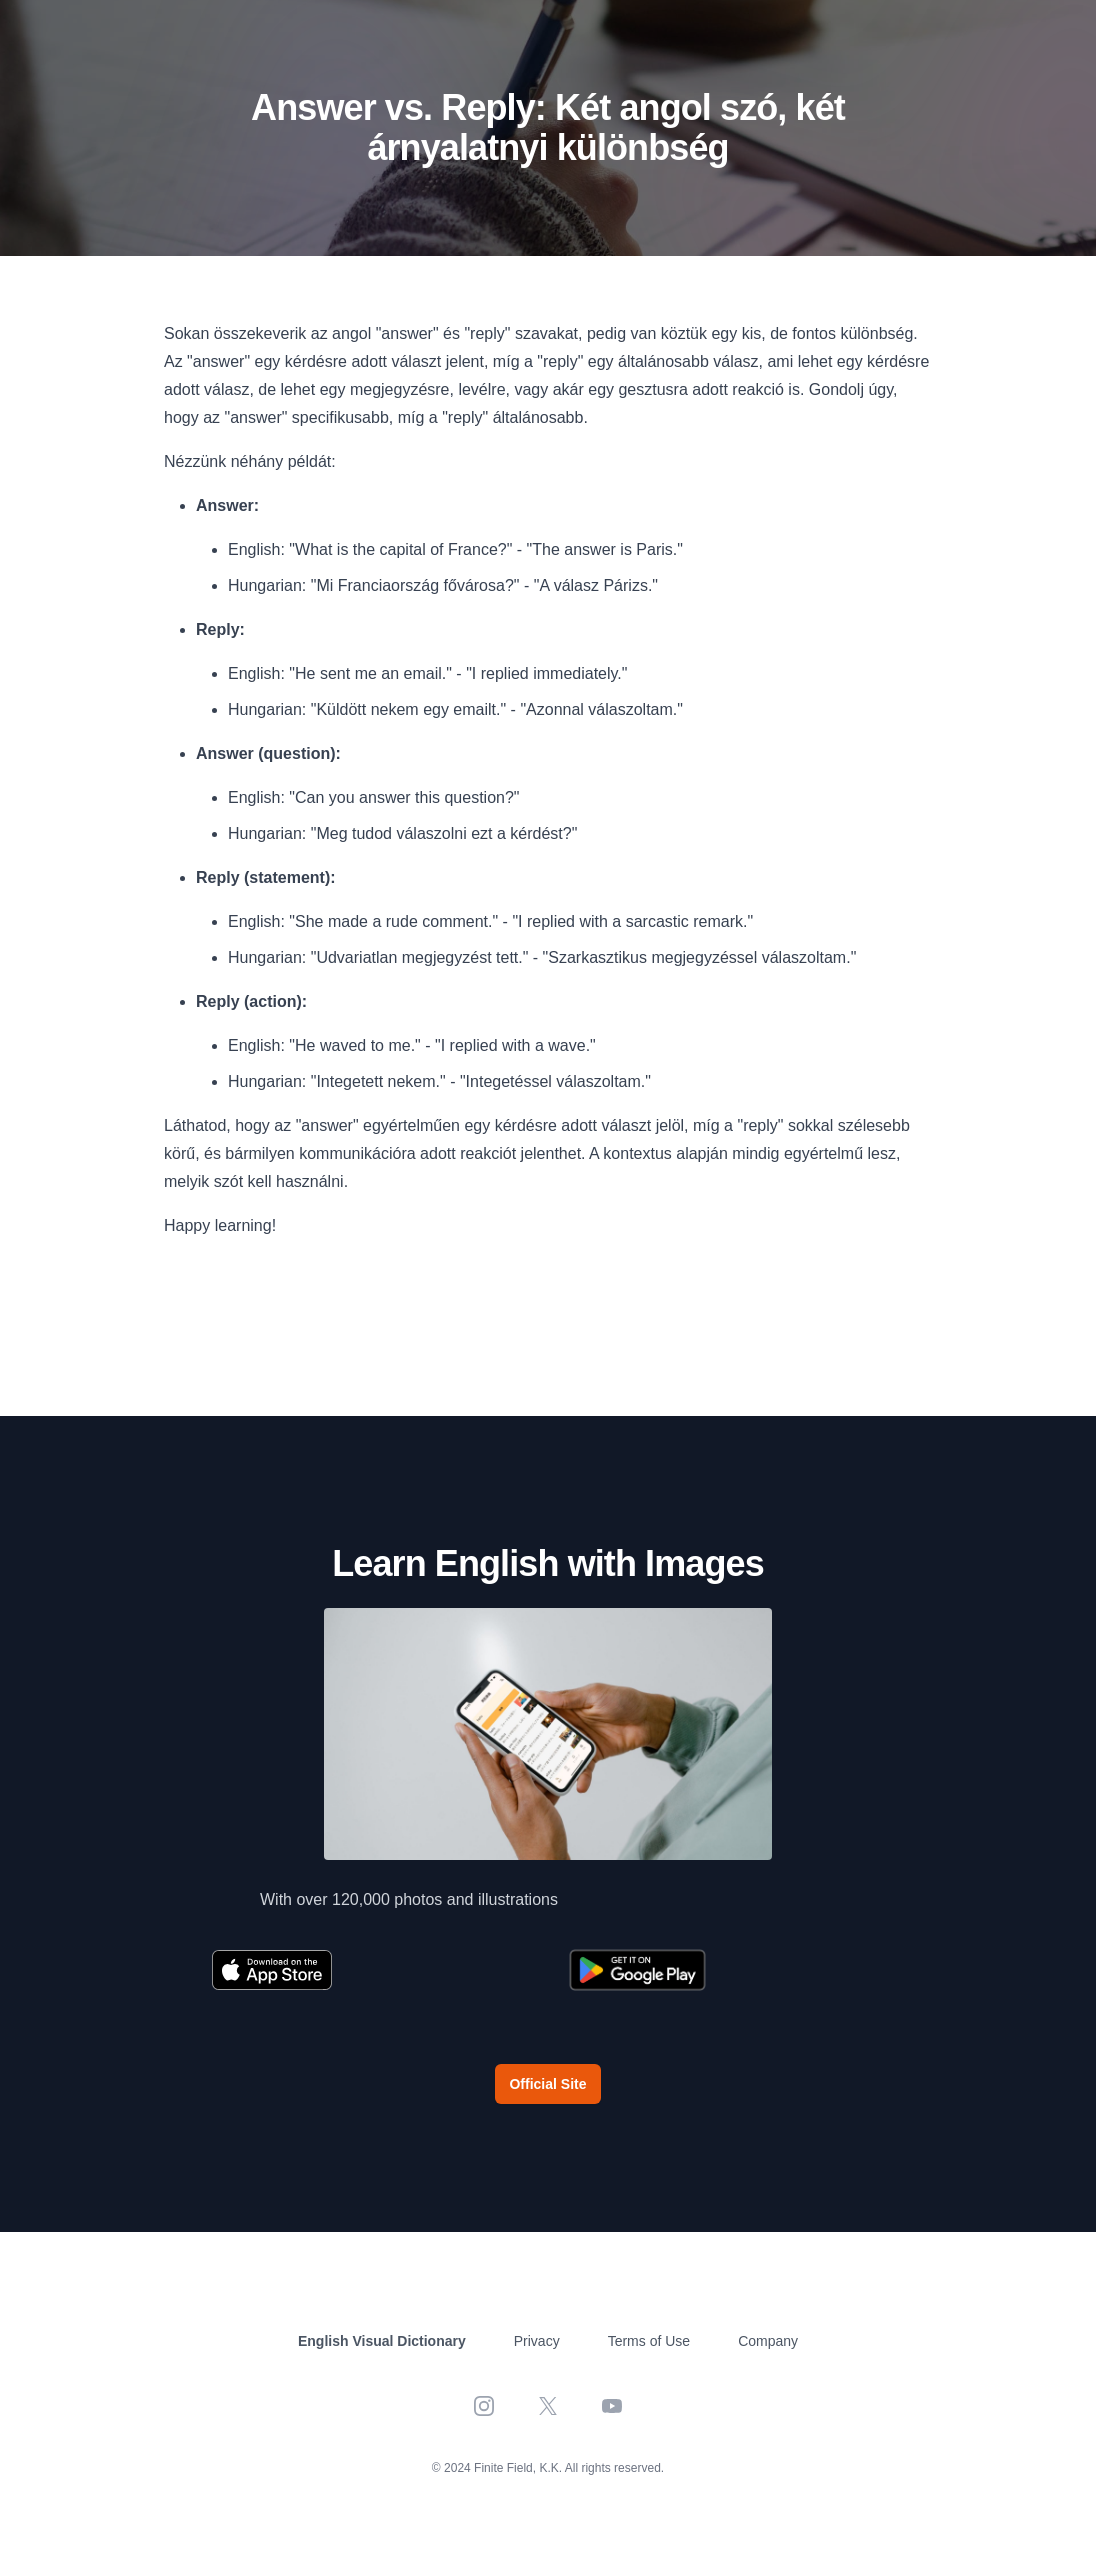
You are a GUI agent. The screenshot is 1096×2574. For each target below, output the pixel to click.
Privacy (537, 2341)
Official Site (547, 2084)
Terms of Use (649, 2341)
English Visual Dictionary (382, 2341)
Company (768, 2341)
